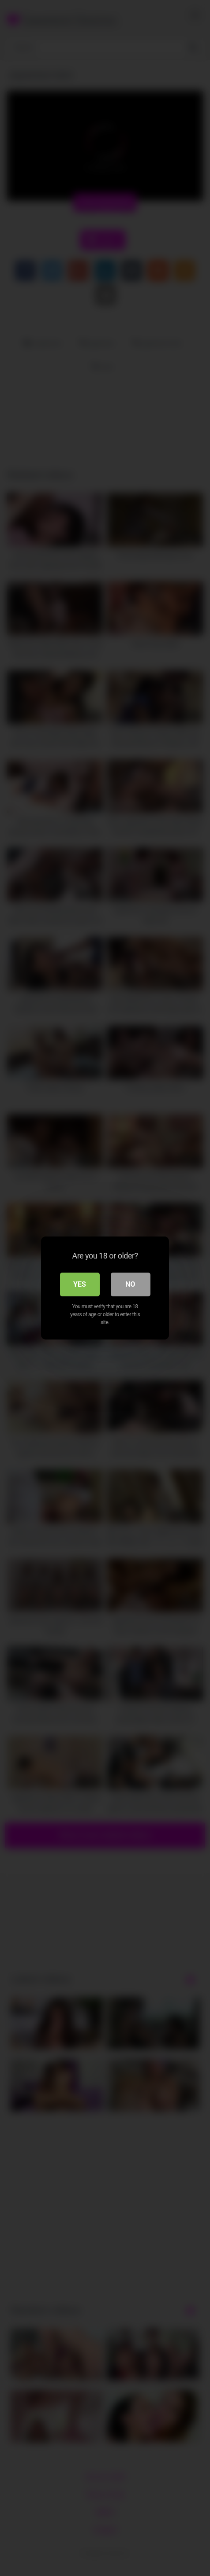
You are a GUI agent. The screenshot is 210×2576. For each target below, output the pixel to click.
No (130, 1284)
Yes (79, 1284)
